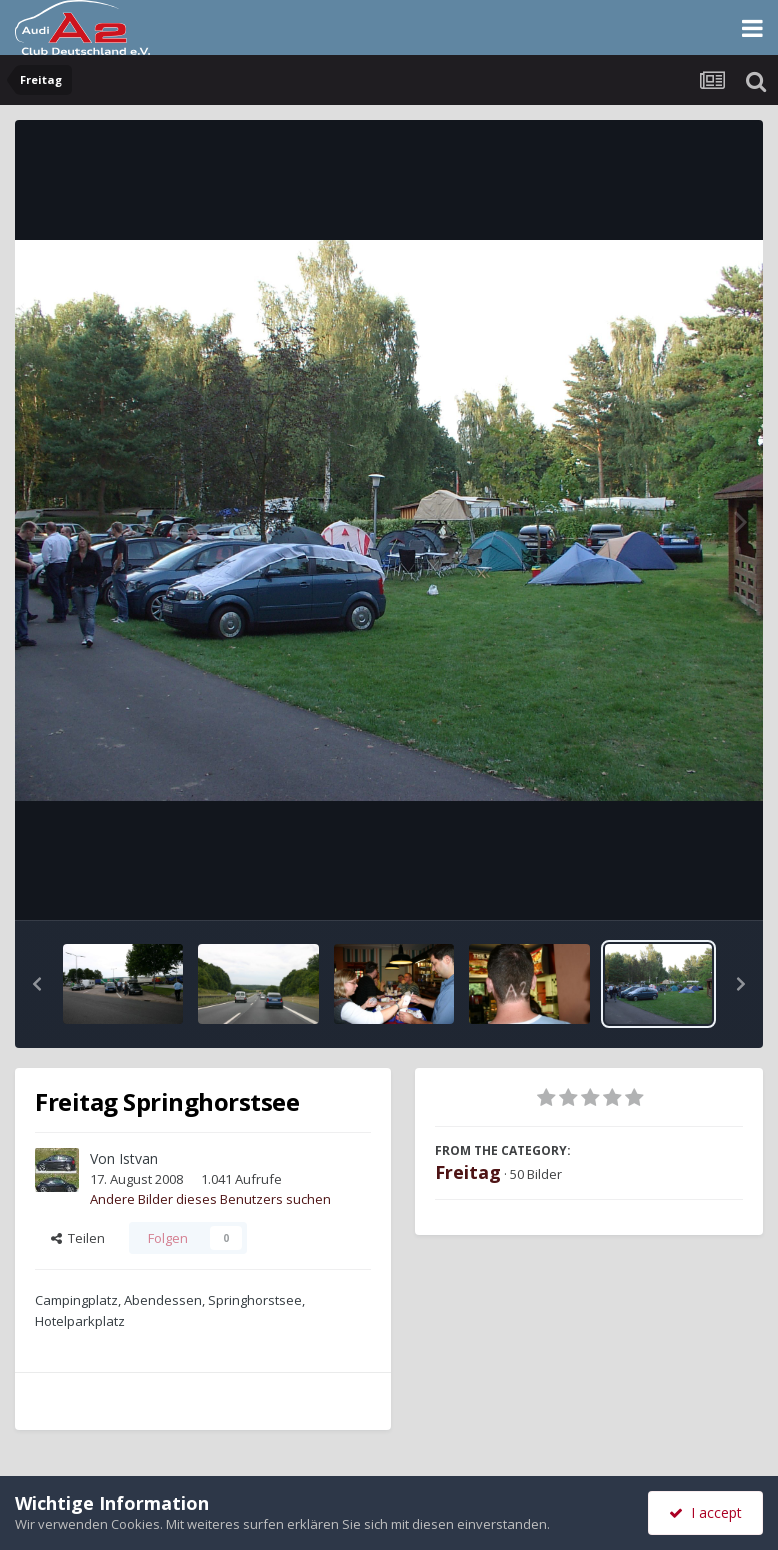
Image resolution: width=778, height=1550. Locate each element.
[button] (37, 984)
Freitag (468, 1172)
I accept (705, 1512)
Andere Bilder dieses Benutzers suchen (210, 1199)
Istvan (138, 1158)
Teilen (78, 1238)
